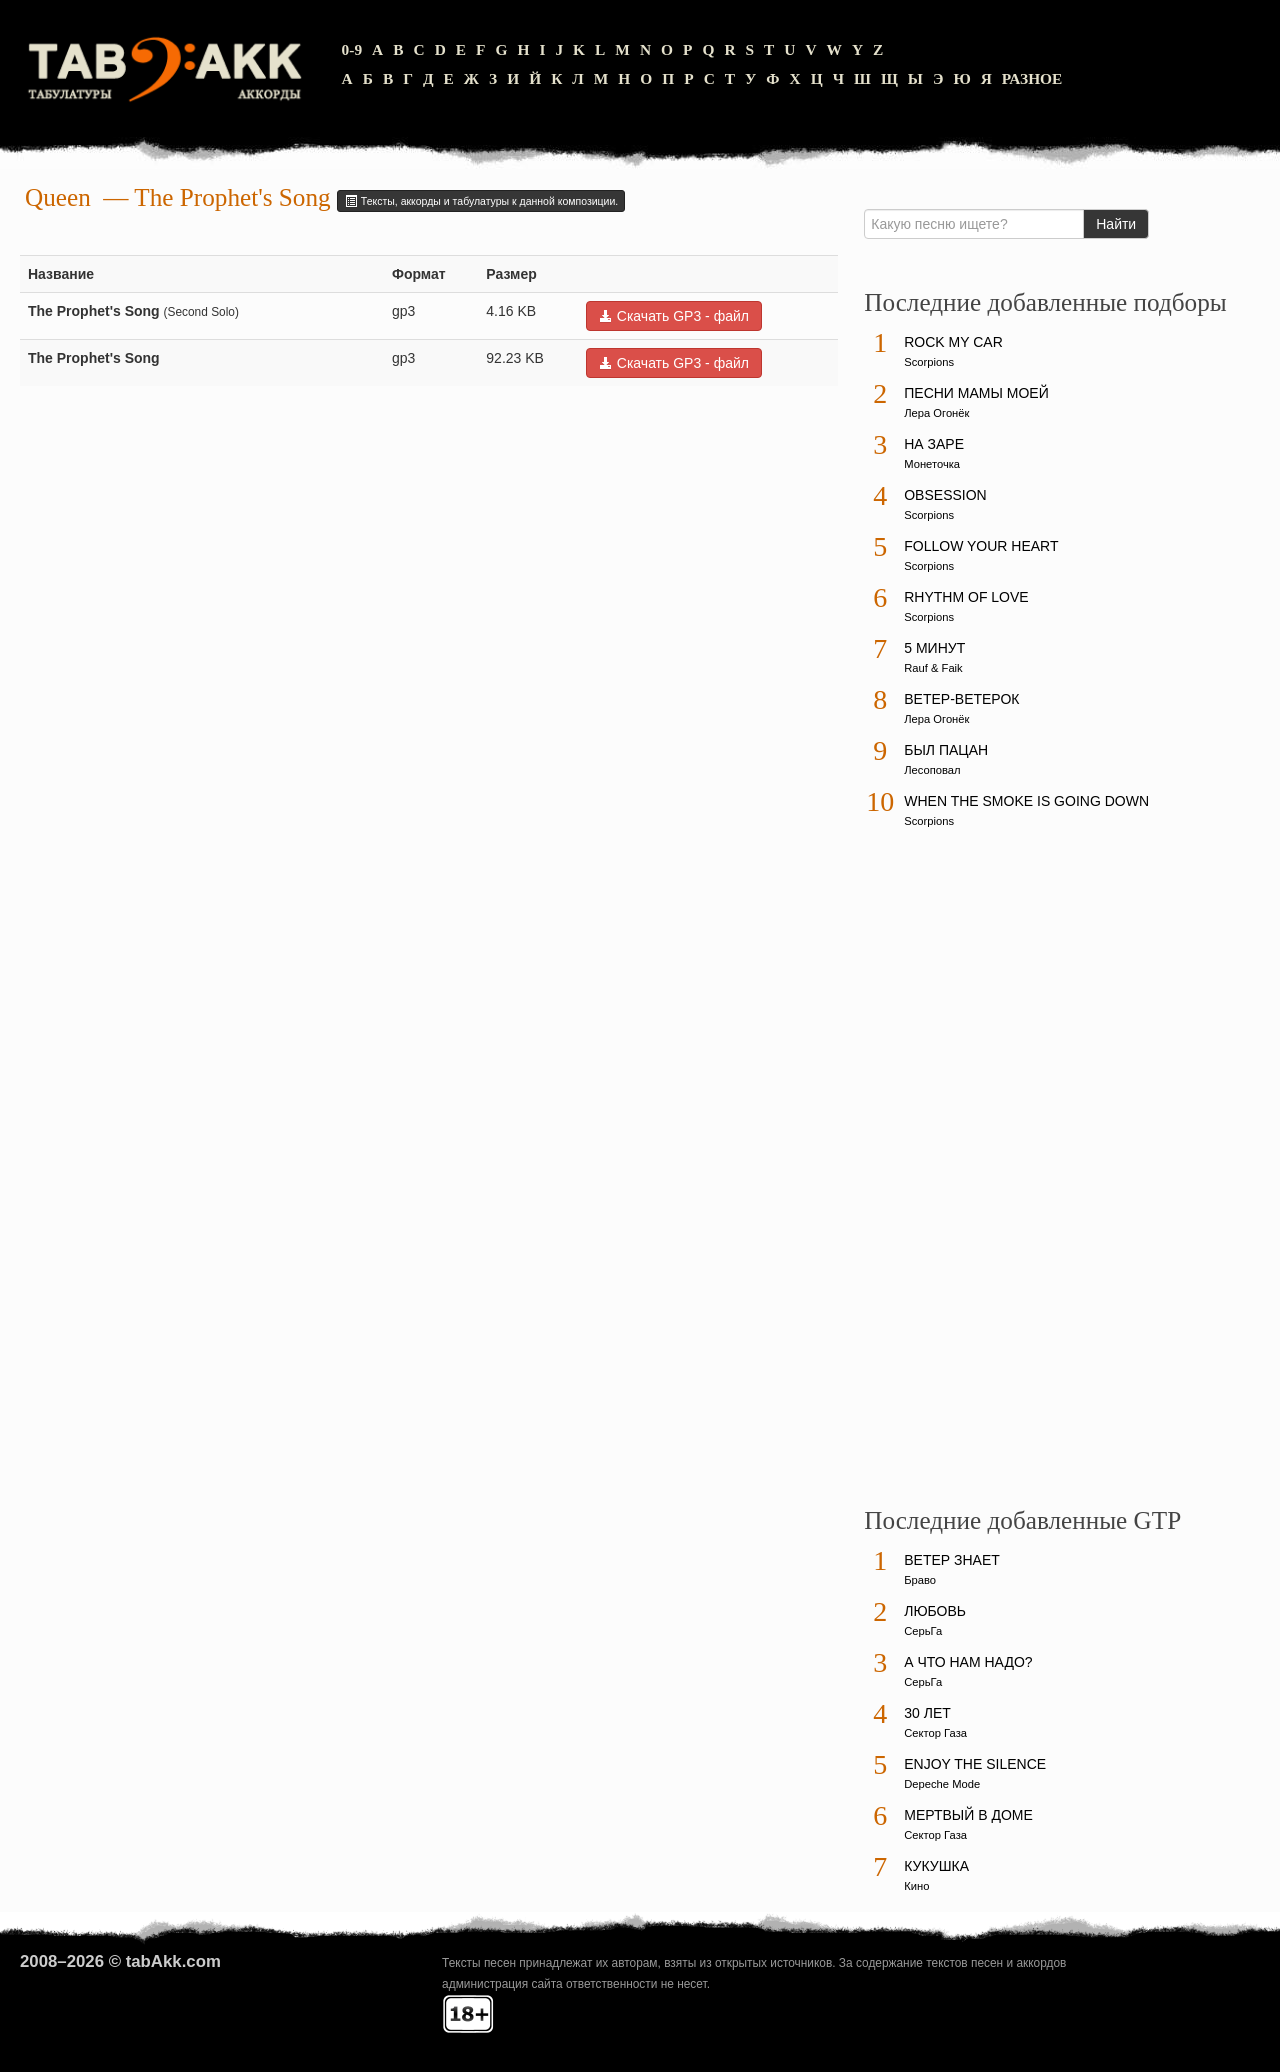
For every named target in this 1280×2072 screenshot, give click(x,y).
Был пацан (946, 750)
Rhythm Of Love (966, 597)
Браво (920, 1580)
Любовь (935, 1611)
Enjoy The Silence (975, 1764)
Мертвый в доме (968, 1815)
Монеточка (932, 464)
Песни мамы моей (976, 393)
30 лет (927, 1713)
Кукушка (936, 1866)
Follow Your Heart (981, 546)
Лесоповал (932, 770)
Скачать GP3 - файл (674, 316)
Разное (1032, 78)
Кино (916, 1886)
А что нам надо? (968, 1662)
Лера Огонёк (936, 413)
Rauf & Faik (933, 668)
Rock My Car (953, 342)
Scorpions (929, 362)
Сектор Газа (935, 1733)
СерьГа (923, 1631)
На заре (934, 444)
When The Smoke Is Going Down (1026, 801)
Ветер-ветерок (961, 699)
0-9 (352, 49)
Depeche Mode (942, 1784)
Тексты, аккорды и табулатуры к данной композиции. (481, 201)
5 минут (934, 648)
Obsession (945, 495)
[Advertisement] (1014, 1177)
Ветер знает (952, 1560)
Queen (58, 197)
